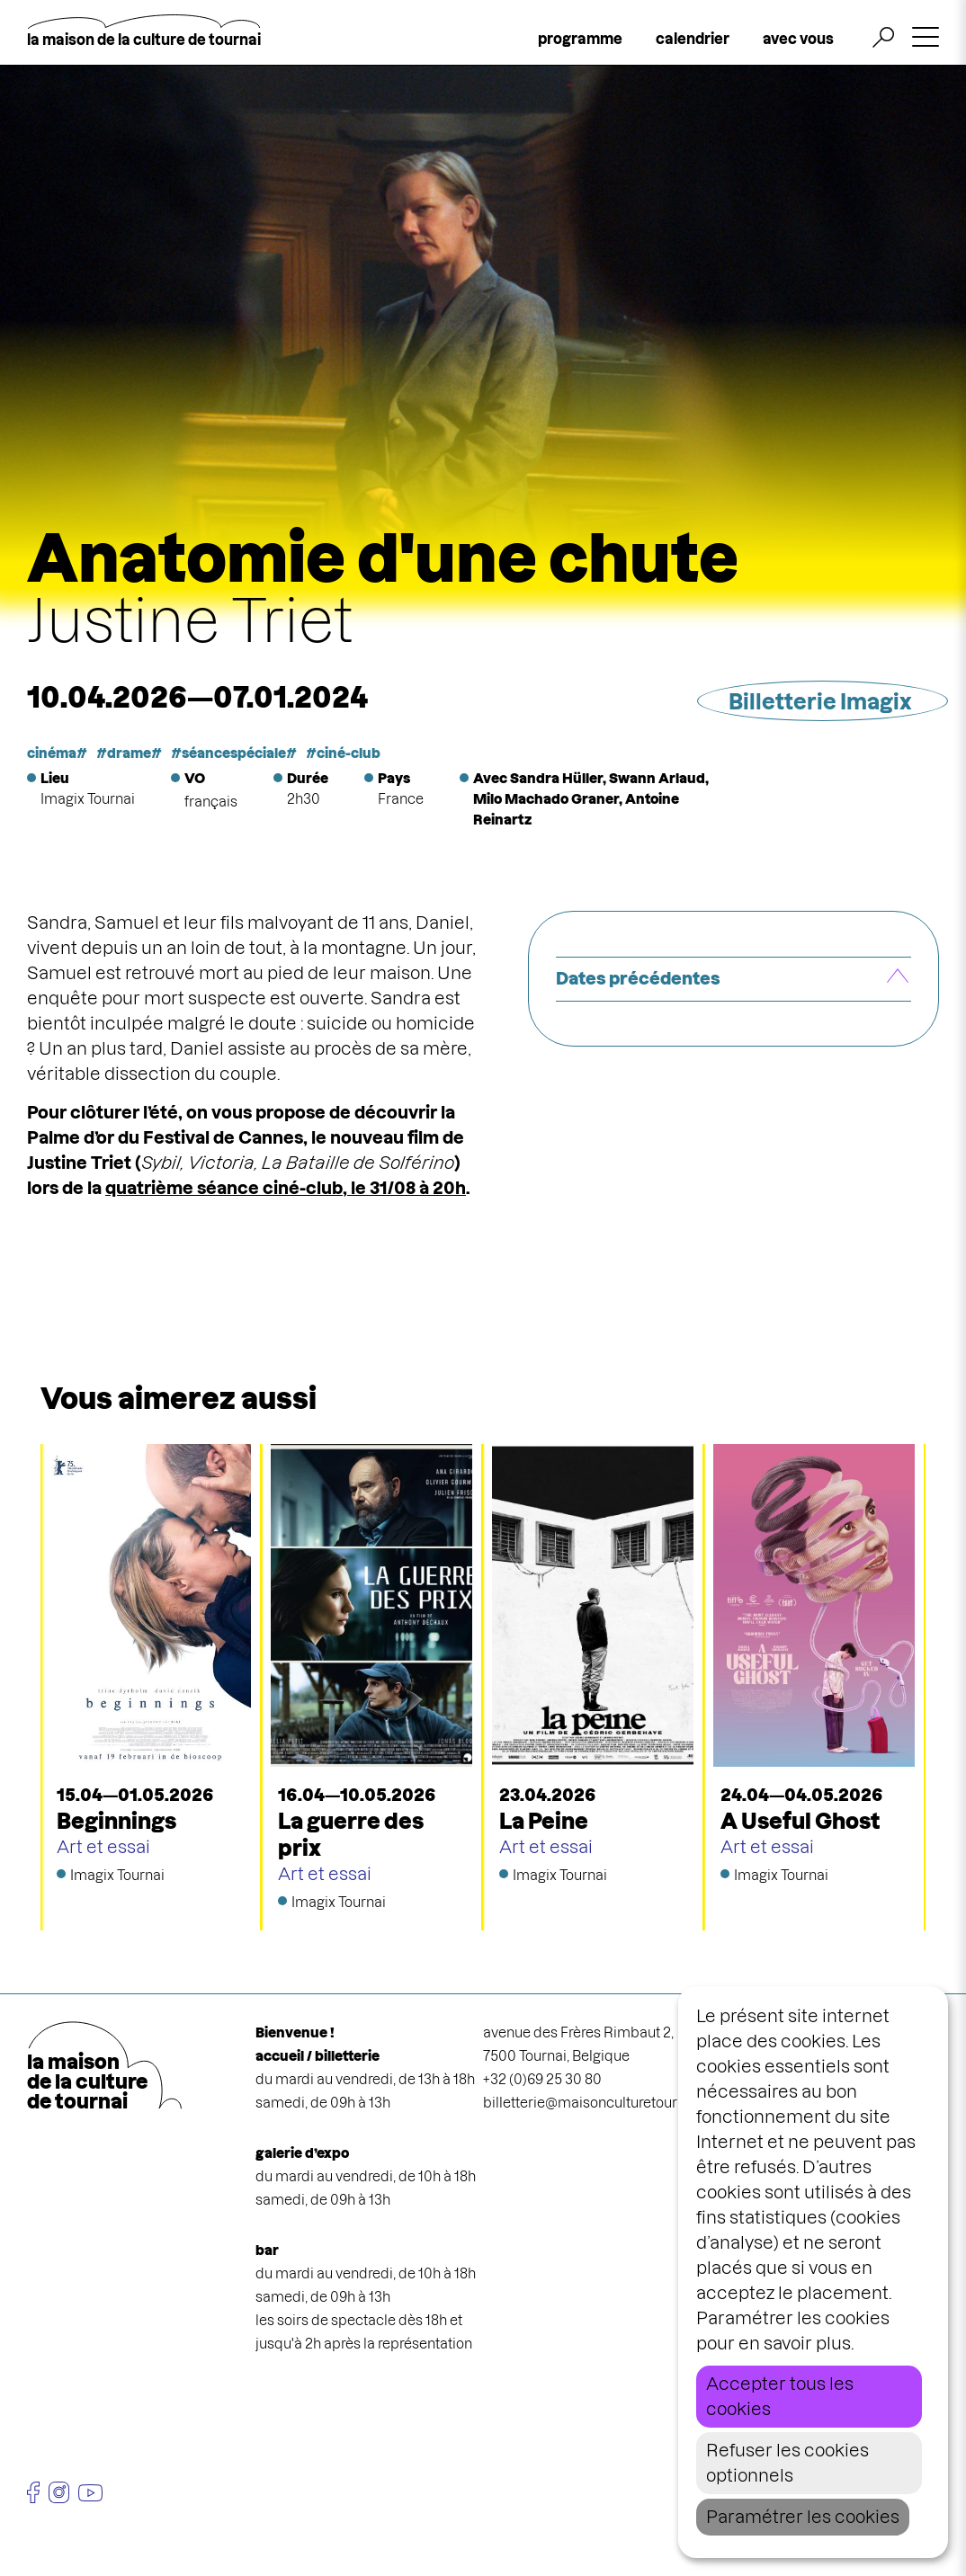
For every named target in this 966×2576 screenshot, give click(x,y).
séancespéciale (234, 753)
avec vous (798, 39)
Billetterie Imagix (820, 702)
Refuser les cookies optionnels (787, 2463)
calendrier (692, 39)
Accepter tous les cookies (780, 2397)
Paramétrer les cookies (802, 2517)
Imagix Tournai (87, 799)
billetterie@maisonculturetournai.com (606, 2102)
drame (129, 753)
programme (580, 39)
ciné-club (348, 753)
